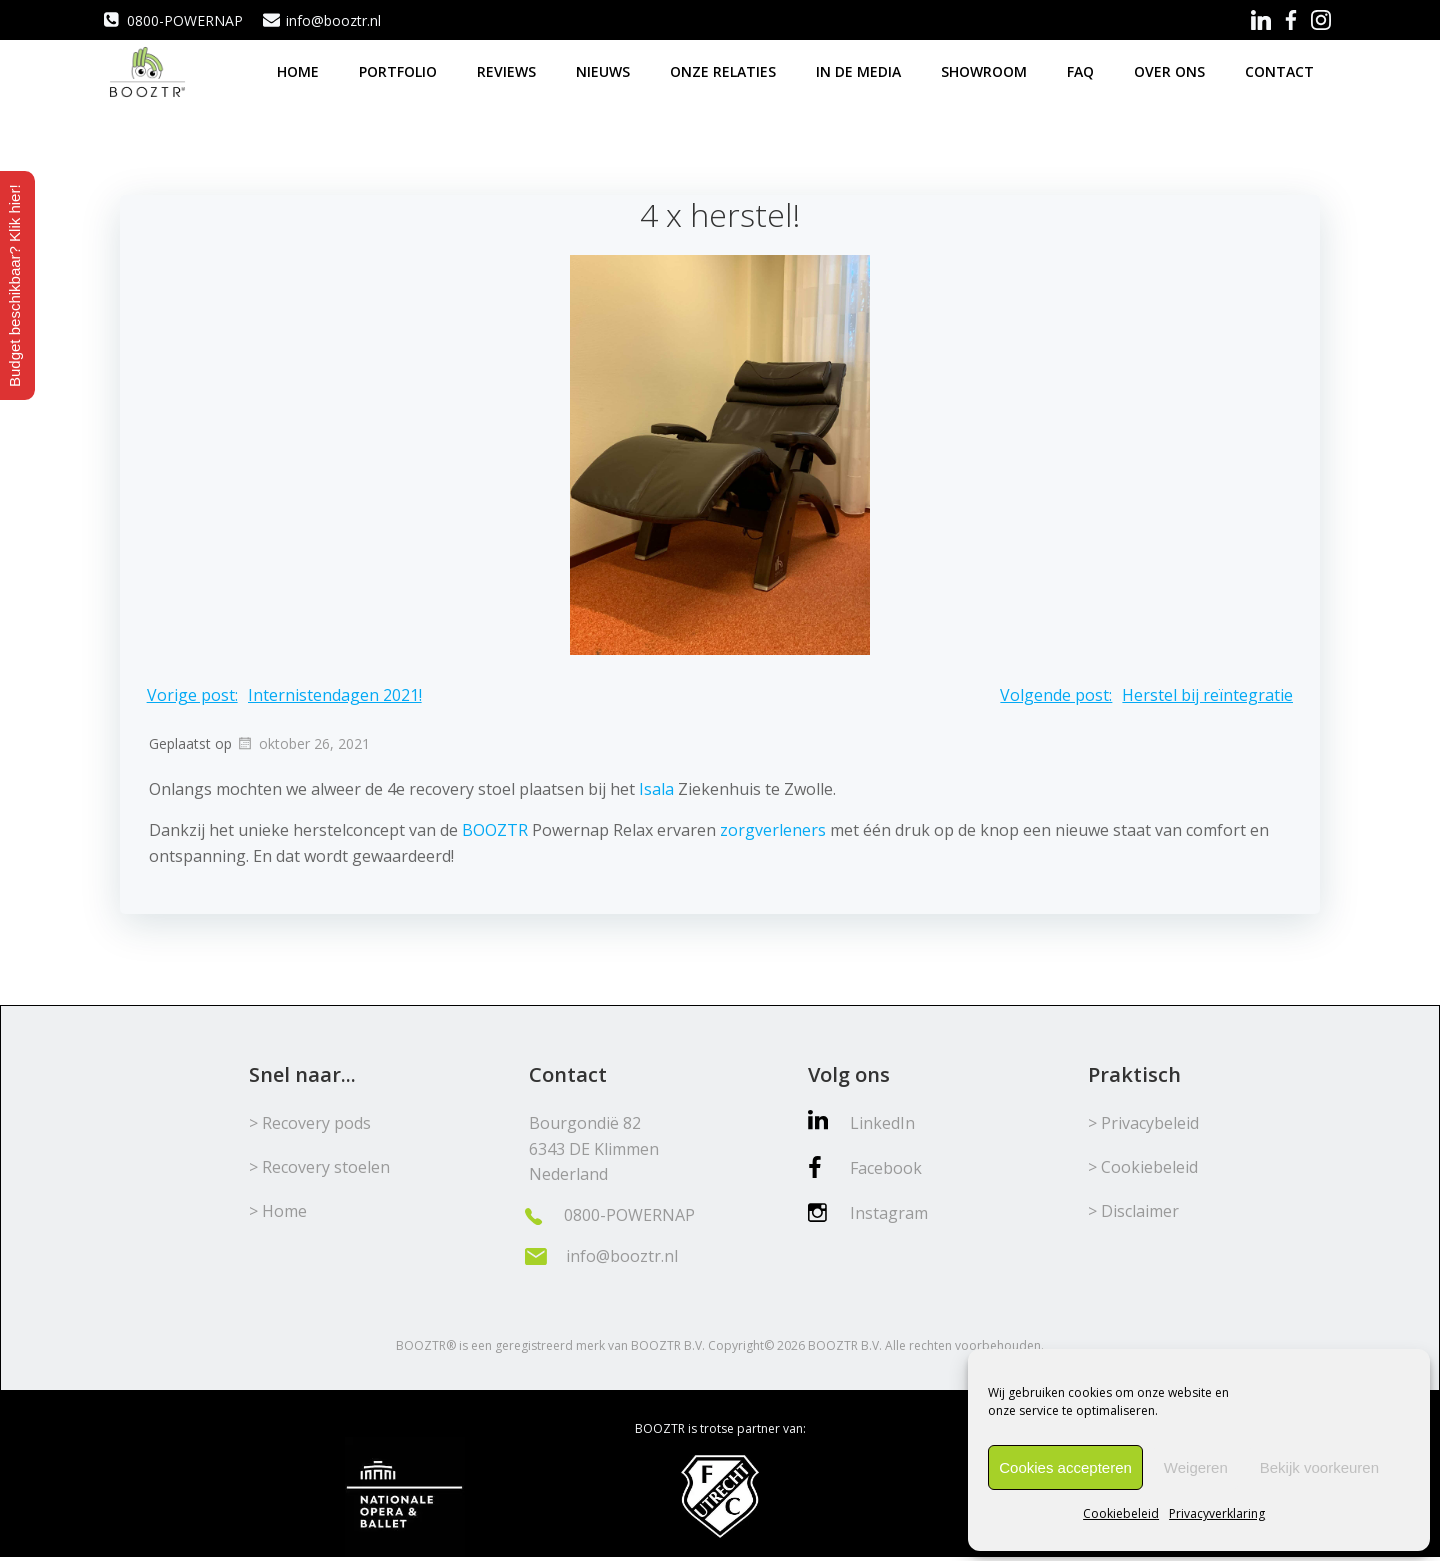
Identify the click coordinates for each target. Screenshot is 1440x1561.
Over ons (1171, 69)
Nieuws (605, 69)
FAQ (1082, 69)
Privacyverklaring (1217, 1513)
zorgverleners (773, 830)
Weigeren (1196, 1467)
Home (300, 69)
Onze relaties (725, 69)
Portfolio (400, 69)
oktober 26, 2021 (303, 743)
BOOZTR (495, 830)
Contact (1281, 69)
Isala (656, 788)
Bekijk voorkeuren (1319, 1467)
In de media (860, 69)
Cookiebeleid (1121, 1513)
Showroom (986, 69)
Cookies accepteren (1065, 1467)
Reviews (508, 69)
